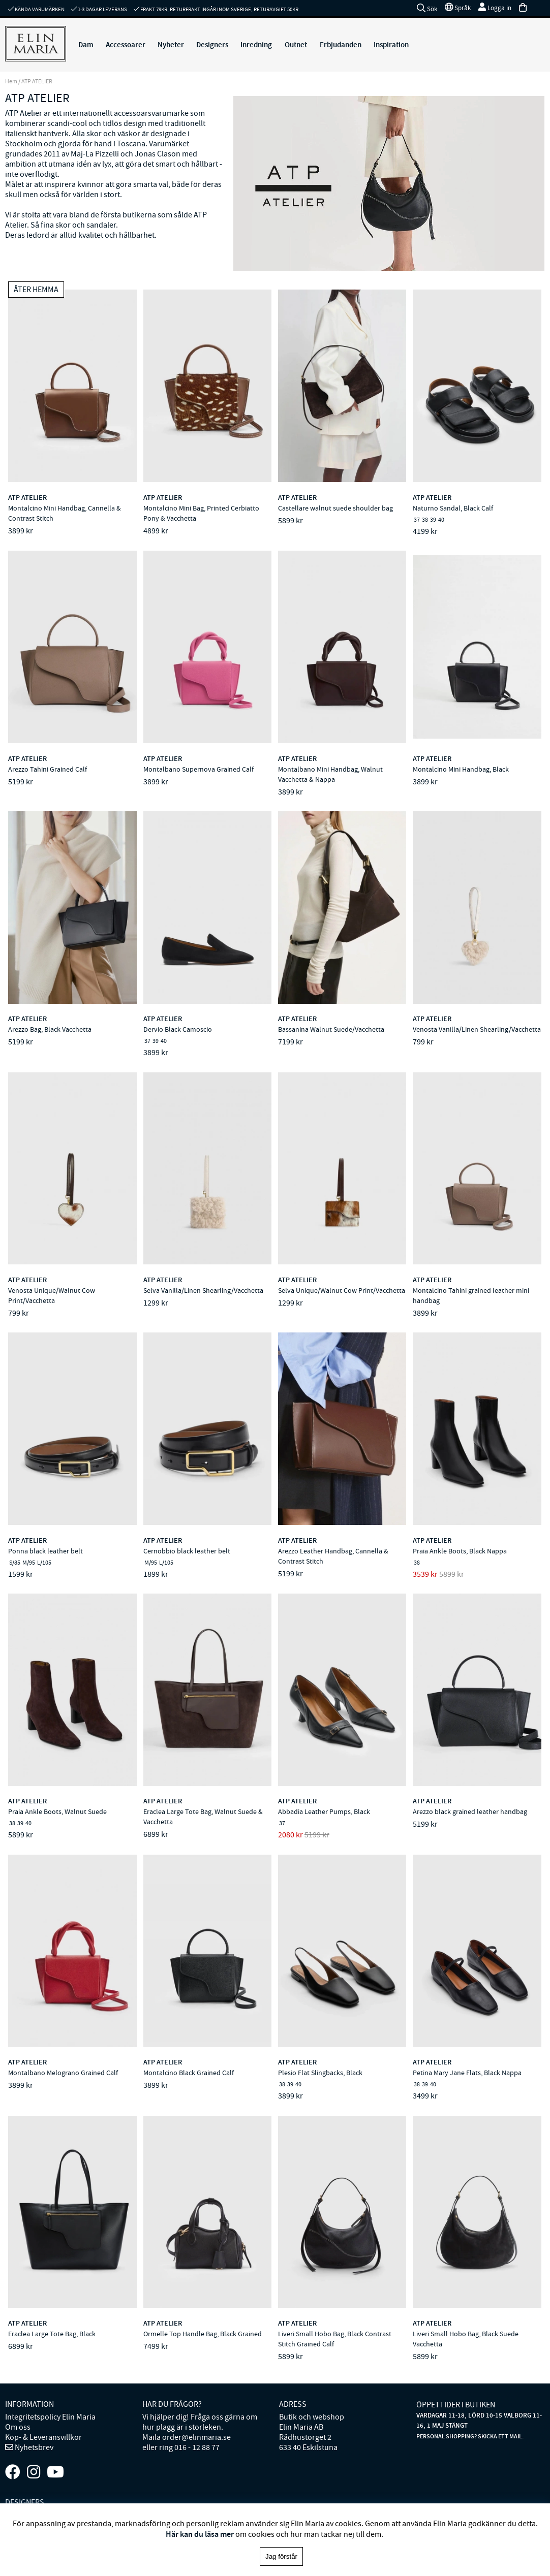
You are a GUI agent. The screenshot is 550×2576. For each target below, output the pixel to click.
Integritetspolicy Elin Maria (50, 2417)
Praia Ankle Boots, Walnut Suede (57, 1811)
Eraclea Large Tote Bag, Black (52, 2333)
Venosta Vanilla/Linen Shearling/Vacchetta (477, 1029)
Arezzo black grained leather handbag (470, 1811)
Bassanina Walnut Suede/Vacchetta (331, 1029)
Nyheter (171, 45)
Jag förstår (281, 2556)
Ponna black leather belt (45, 1550)
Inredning (256, 45)
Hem (11, 81)
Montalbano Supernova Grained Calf (198, 769)
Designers (212, 45)
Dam (86, 45)
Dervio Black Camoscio (177, 1029)
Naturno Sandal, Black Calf (453, 508)
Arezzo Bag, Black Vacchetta (49, 1029)
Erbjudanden (340, 45)
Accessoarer (125, 45)
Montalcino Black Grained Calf (188, 2072)
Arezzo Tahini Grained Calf (47, 769)
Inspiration (391, 45)
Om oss (17, 2427)
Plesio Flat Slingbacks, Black (320, 2072)
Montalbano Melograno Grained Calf (63, 2072)
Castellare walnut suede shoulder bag (335, 508)
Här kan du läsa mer (200, 2534)
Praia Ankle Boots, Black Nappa (460, 1550)
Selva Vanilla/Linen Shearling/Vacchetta (203, 1290)
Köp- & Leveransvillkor (43, 2437)
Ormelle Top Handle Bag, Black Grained (202, 2333)
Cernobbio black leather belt (186, 1550)
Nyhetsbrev (33, 2447)
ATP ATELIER (27, 497)
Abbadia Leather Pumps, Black (324, 1811)
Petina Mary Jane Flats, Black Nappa (467, 2072)
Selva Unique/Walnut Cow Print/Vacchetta (341, 1290)
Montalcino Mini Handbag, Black (461, 769)
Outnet (296, 45)
